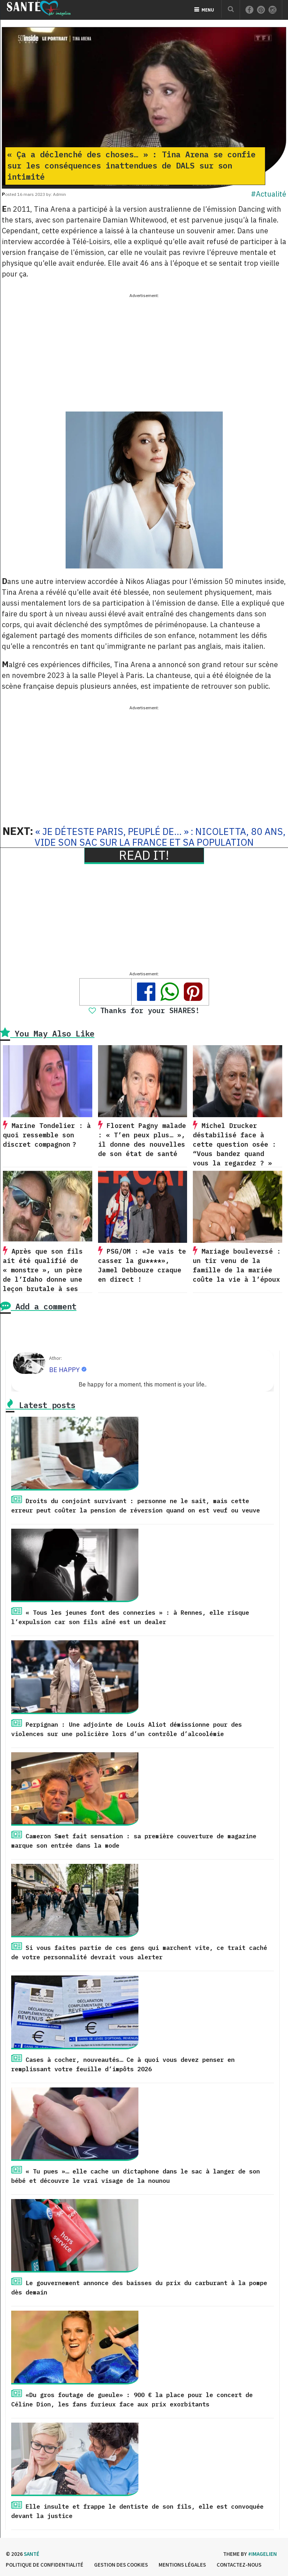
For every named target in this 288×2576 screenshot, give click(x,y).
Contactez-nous (239, 2564)
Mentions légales (182, 2564)
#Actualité (268, 194)
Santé (31, 2553)
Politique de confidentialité (44, 2564)
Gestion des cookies (121, 2564)
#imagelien (262, 2553)
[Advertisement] (144, 350)
